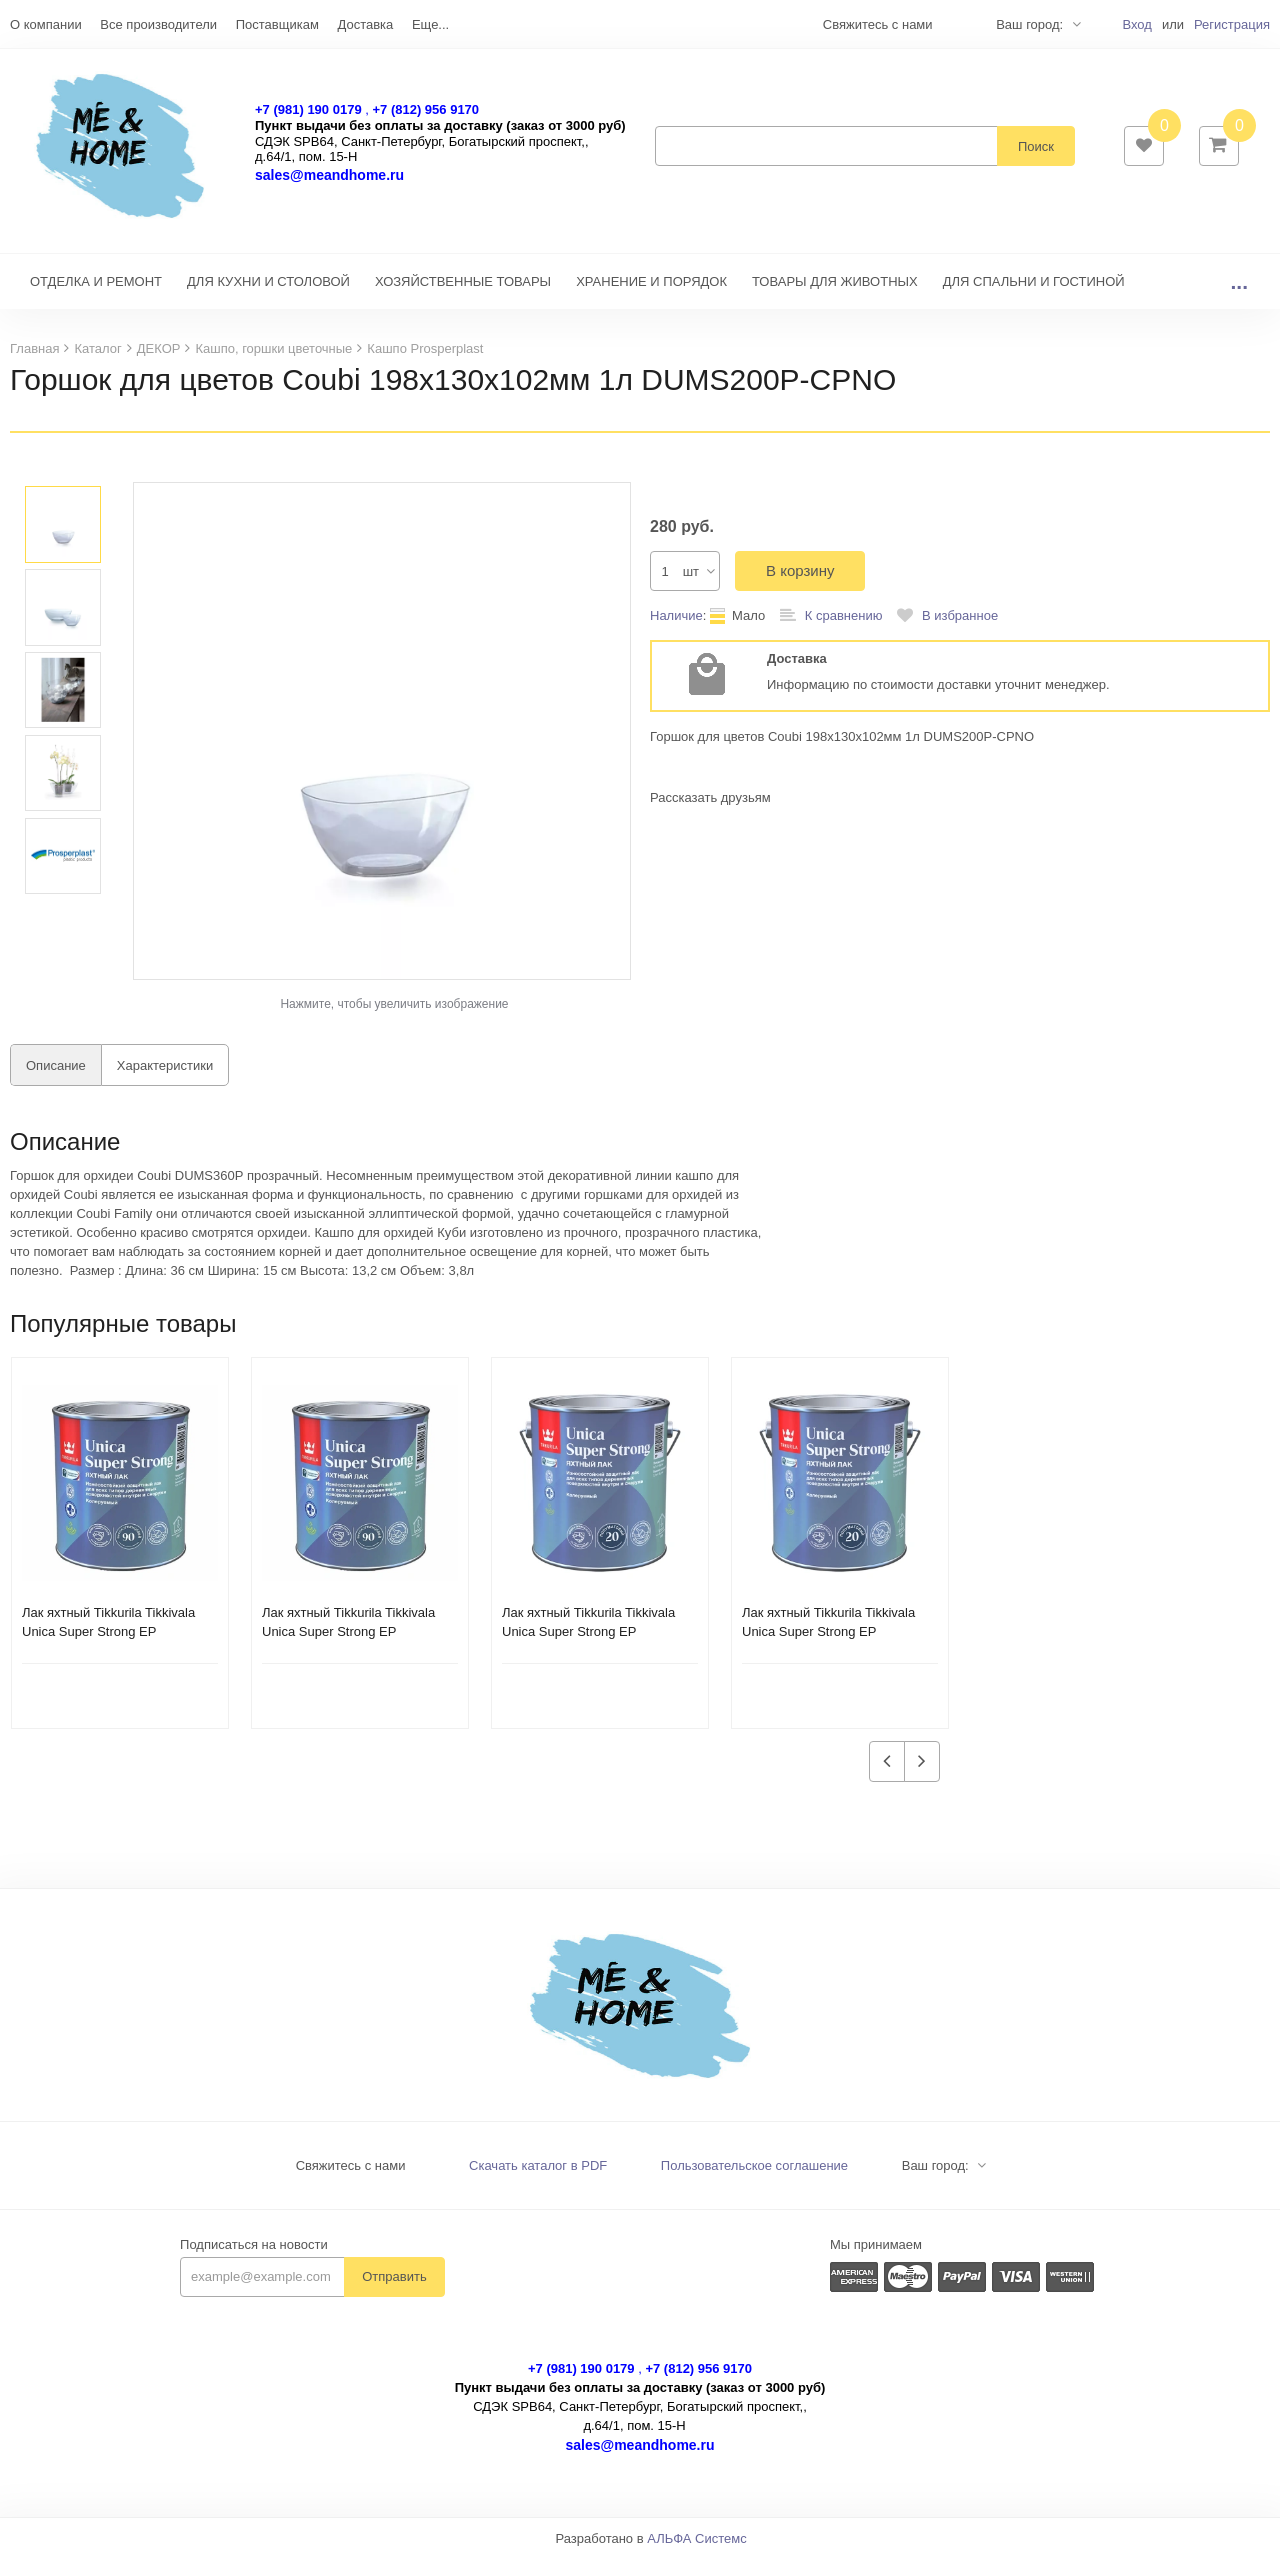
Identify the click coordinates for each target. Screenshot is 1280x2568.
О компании (46, 24)
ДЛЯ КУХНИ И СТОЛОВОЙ (268, 291)
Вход (1136, 24)
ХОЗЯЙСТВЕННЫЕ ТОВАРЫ (463, 291)
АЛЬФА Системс (697, 2548)
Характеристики (165, 1075)
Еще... (430, 24)
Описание (56, 1075)
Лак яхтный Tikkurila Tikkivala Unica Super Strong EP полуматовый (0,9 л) (108, 1641)
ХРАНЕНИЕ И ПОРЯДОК (651, 291)
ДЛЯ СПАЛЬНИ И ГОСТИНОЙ (1034, 291)
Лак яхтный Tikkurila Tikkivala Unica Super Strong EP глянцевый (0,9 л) (348, 1641)
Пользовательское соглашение (754, 2175)
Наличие (676, 625)
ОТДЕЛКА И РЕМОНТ (96, 291)
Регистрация (1232, 24)
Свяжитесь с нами (351, 2175)
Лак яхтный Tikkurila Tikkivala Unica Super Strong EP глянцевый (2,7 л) (588, 1641)
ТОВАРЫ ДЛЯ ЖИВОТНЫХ (835, 291)
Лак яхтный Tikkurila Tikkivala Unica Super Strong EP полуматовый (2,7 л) (828, 1641)
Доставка (365, 24)
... (1239, 291)
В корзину (800, 580)
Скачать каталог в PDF (538, 2175)
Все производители (158, 24)
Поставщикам (277, 24)
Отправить (394, 2286)
